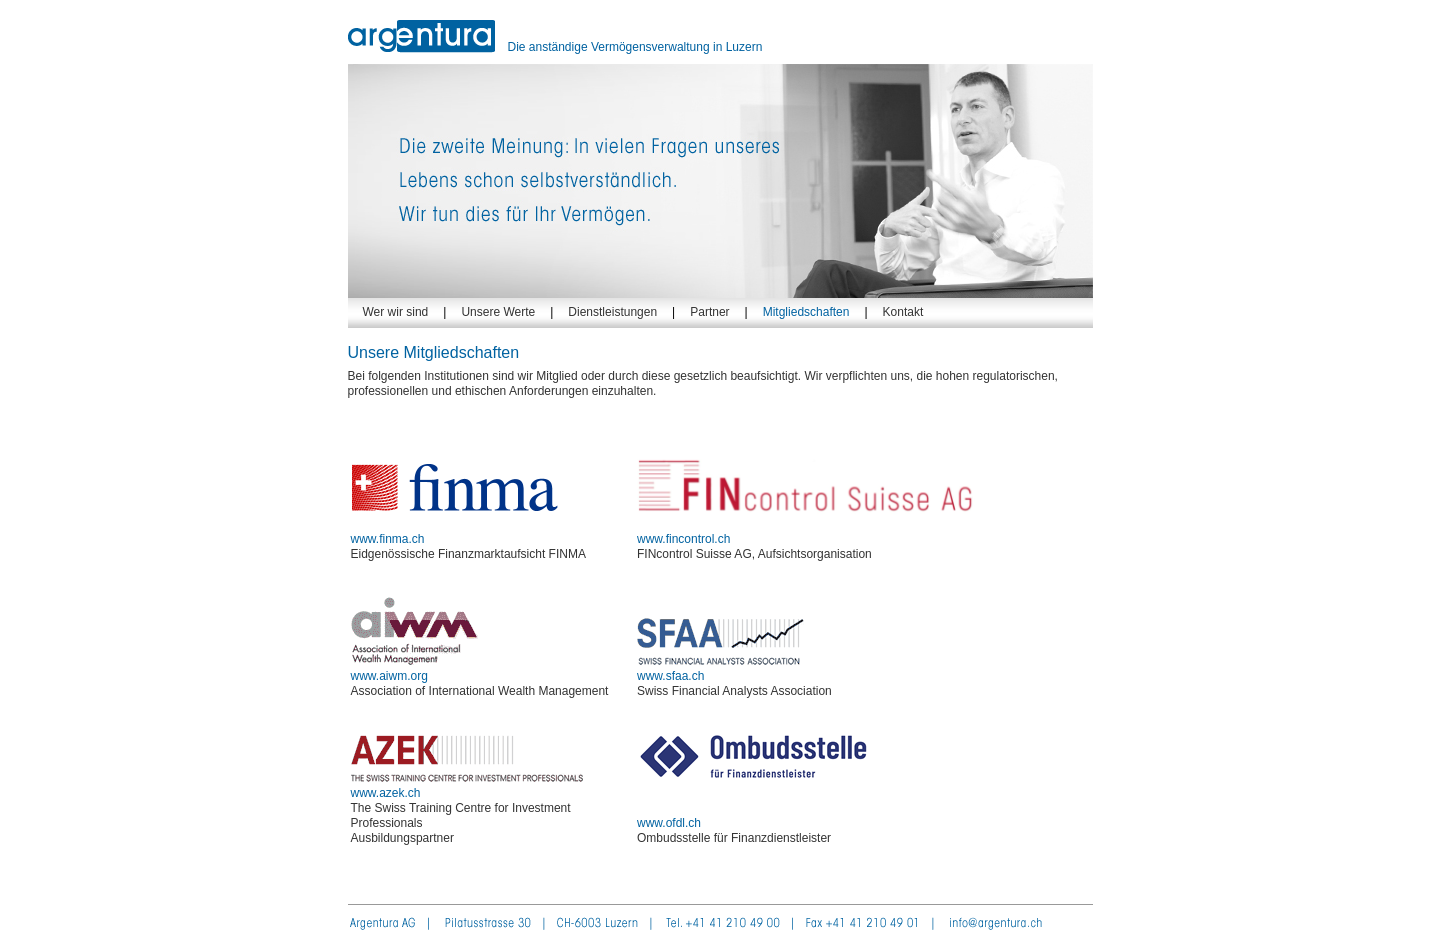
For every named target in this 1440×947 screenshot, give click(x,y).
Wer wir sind (396, 312)
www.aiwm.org (414, 668)
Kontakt (903, 312)
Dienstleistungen (612, 312)
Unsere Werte (498, 312)
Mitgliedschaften (806, 312)
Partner (709, 312)
